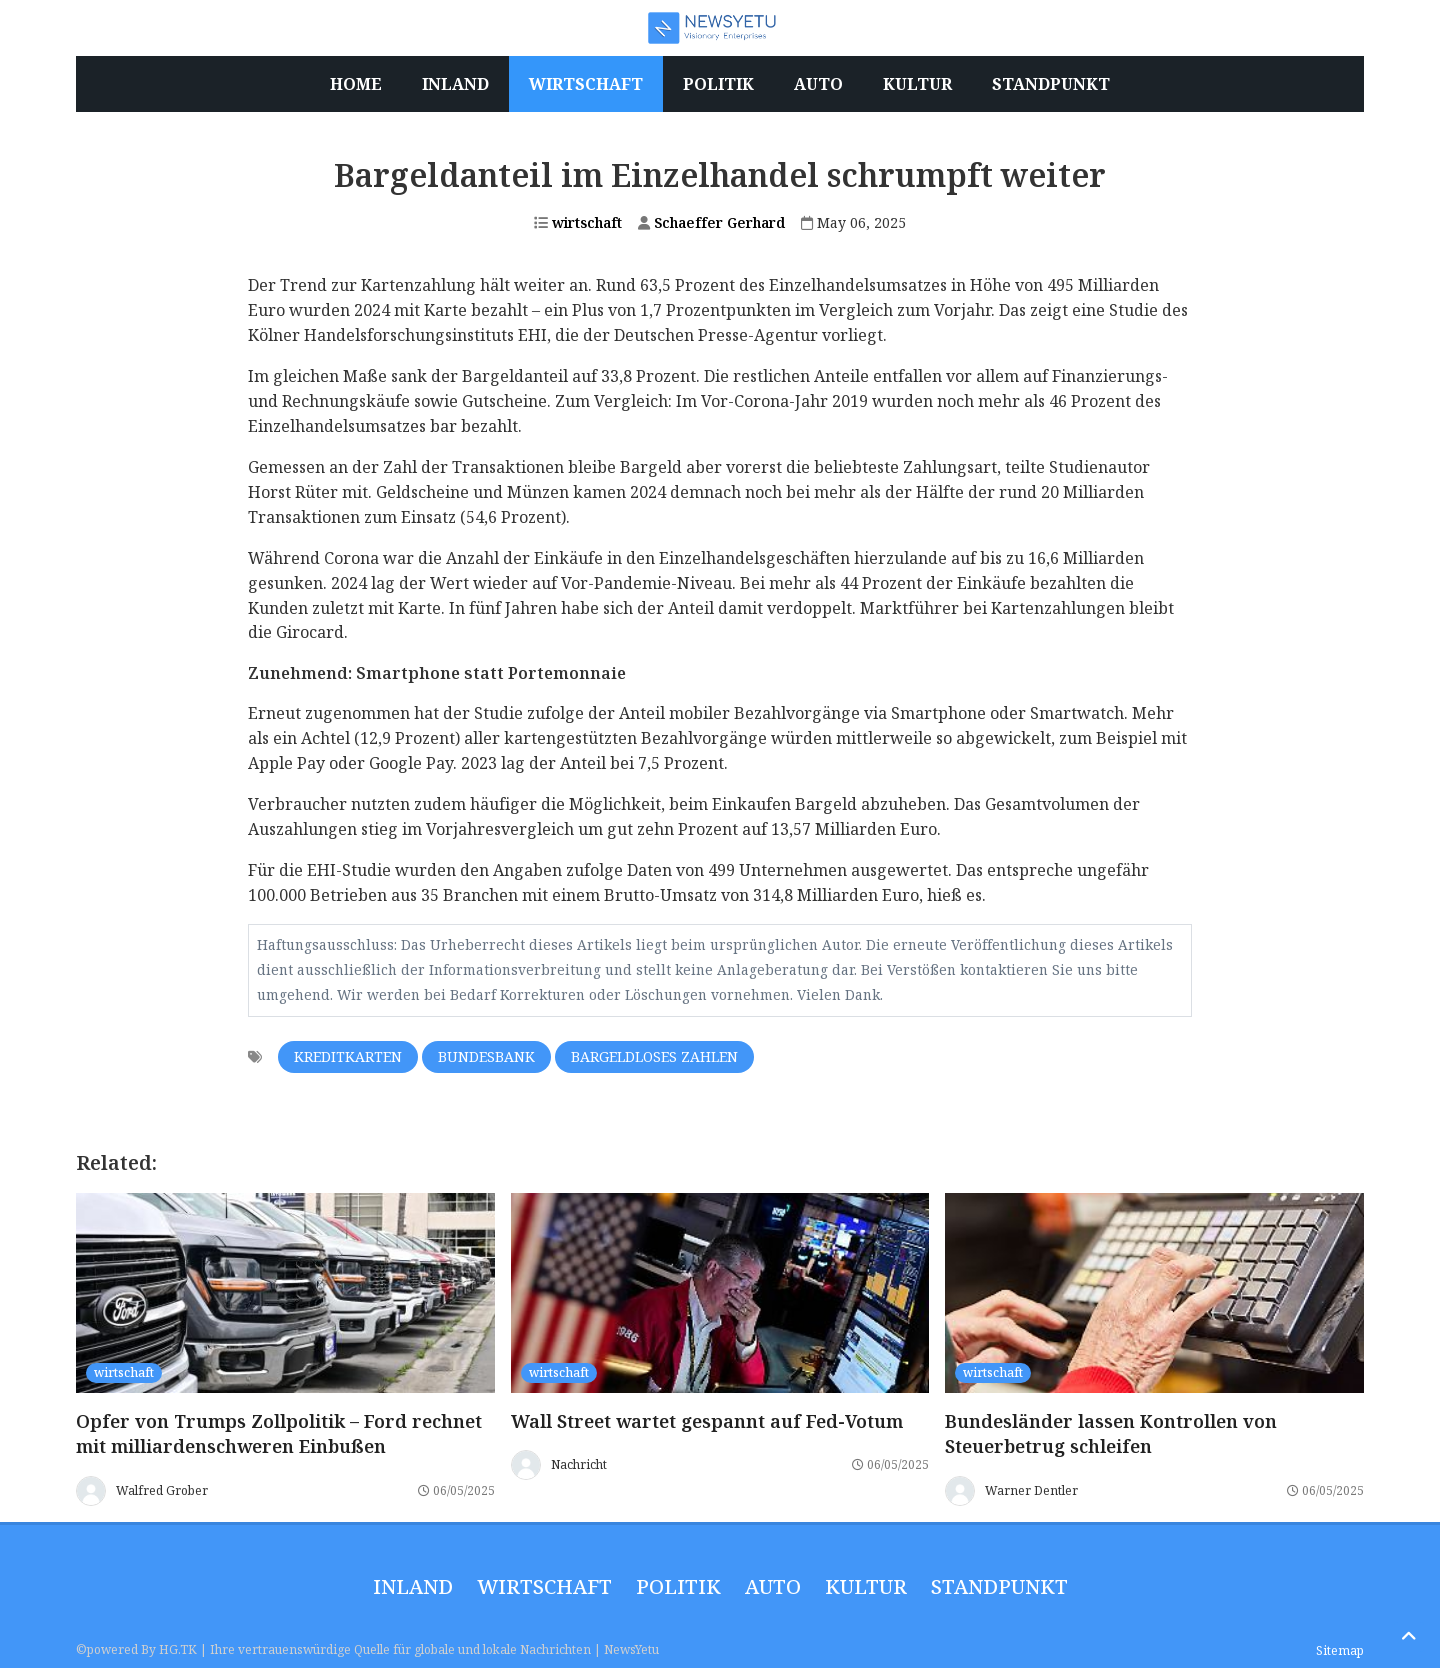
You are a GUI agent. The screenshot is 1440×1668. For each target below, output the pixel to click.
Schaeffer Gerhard (711, 222)
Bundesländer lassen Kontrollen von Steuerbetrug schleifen (1111, 1434)
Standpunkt (999, 1586)
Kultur (866, 1586)
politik (678, 1586)
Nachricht (579, 1464)
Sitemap (1340, 1650)
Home (356, 84)
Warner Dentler (1031, 1489)
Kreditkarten (348, 1056)
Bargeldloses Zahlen (654, 1056)
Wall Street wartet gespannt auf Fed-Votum (707, 1421)
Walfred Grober (162, 1489)
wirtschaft (578, 222)
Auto (773, 1586)
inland (413, 1586)
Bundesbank (486, 1056)
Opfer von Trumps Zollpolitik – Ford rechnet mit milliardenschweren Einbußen (279, 1434)
